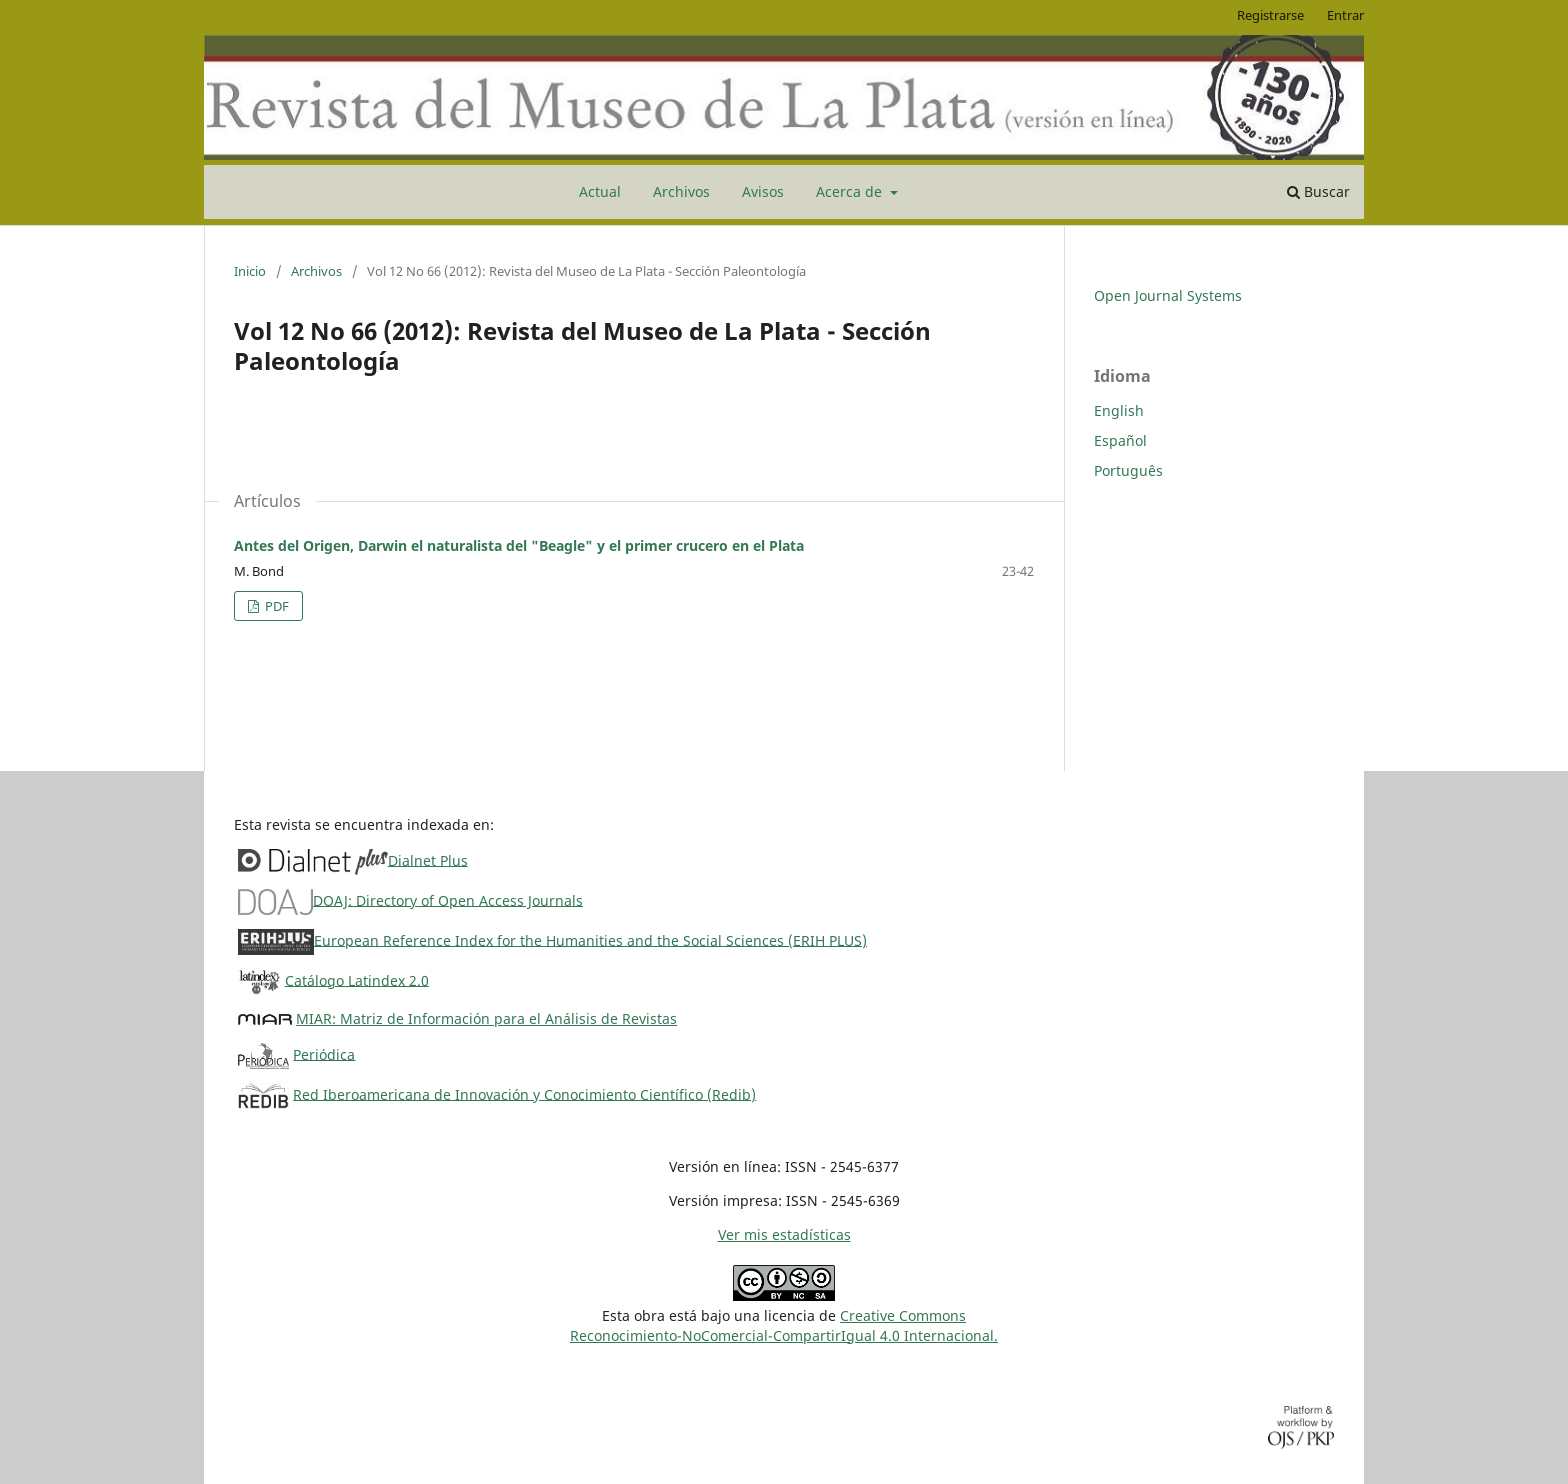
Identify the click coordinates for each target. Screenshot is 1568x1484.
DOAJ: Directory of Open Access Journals (448, 899)
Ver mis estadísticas (784, 1234)
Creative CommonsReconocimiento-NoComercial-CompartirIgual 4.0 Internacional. (784, 1325)
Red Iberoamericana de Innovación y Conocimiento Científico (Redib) (524, 1093)
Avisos (763, 191)
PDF (275, 606)
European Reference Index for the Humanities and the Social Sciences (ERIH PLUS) (590, 939)
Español (1120, 440)
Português (1128, 470)
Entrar (1345, 15)
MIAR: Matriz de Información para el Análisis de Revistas (486, 1018)
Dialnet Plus (428, 859)
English (1119, 410)
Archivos (681, 191)
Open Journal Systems (1168, 295)
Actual (600, 191)
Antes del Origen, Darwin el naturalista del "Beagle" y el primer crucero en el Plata (519, 545)
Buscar (1318, 191)
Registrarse (1270, 15)
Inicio (250, 271)
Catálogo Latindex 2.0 (357, 979)
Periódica (324, 1053)
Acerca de (851, 191)
